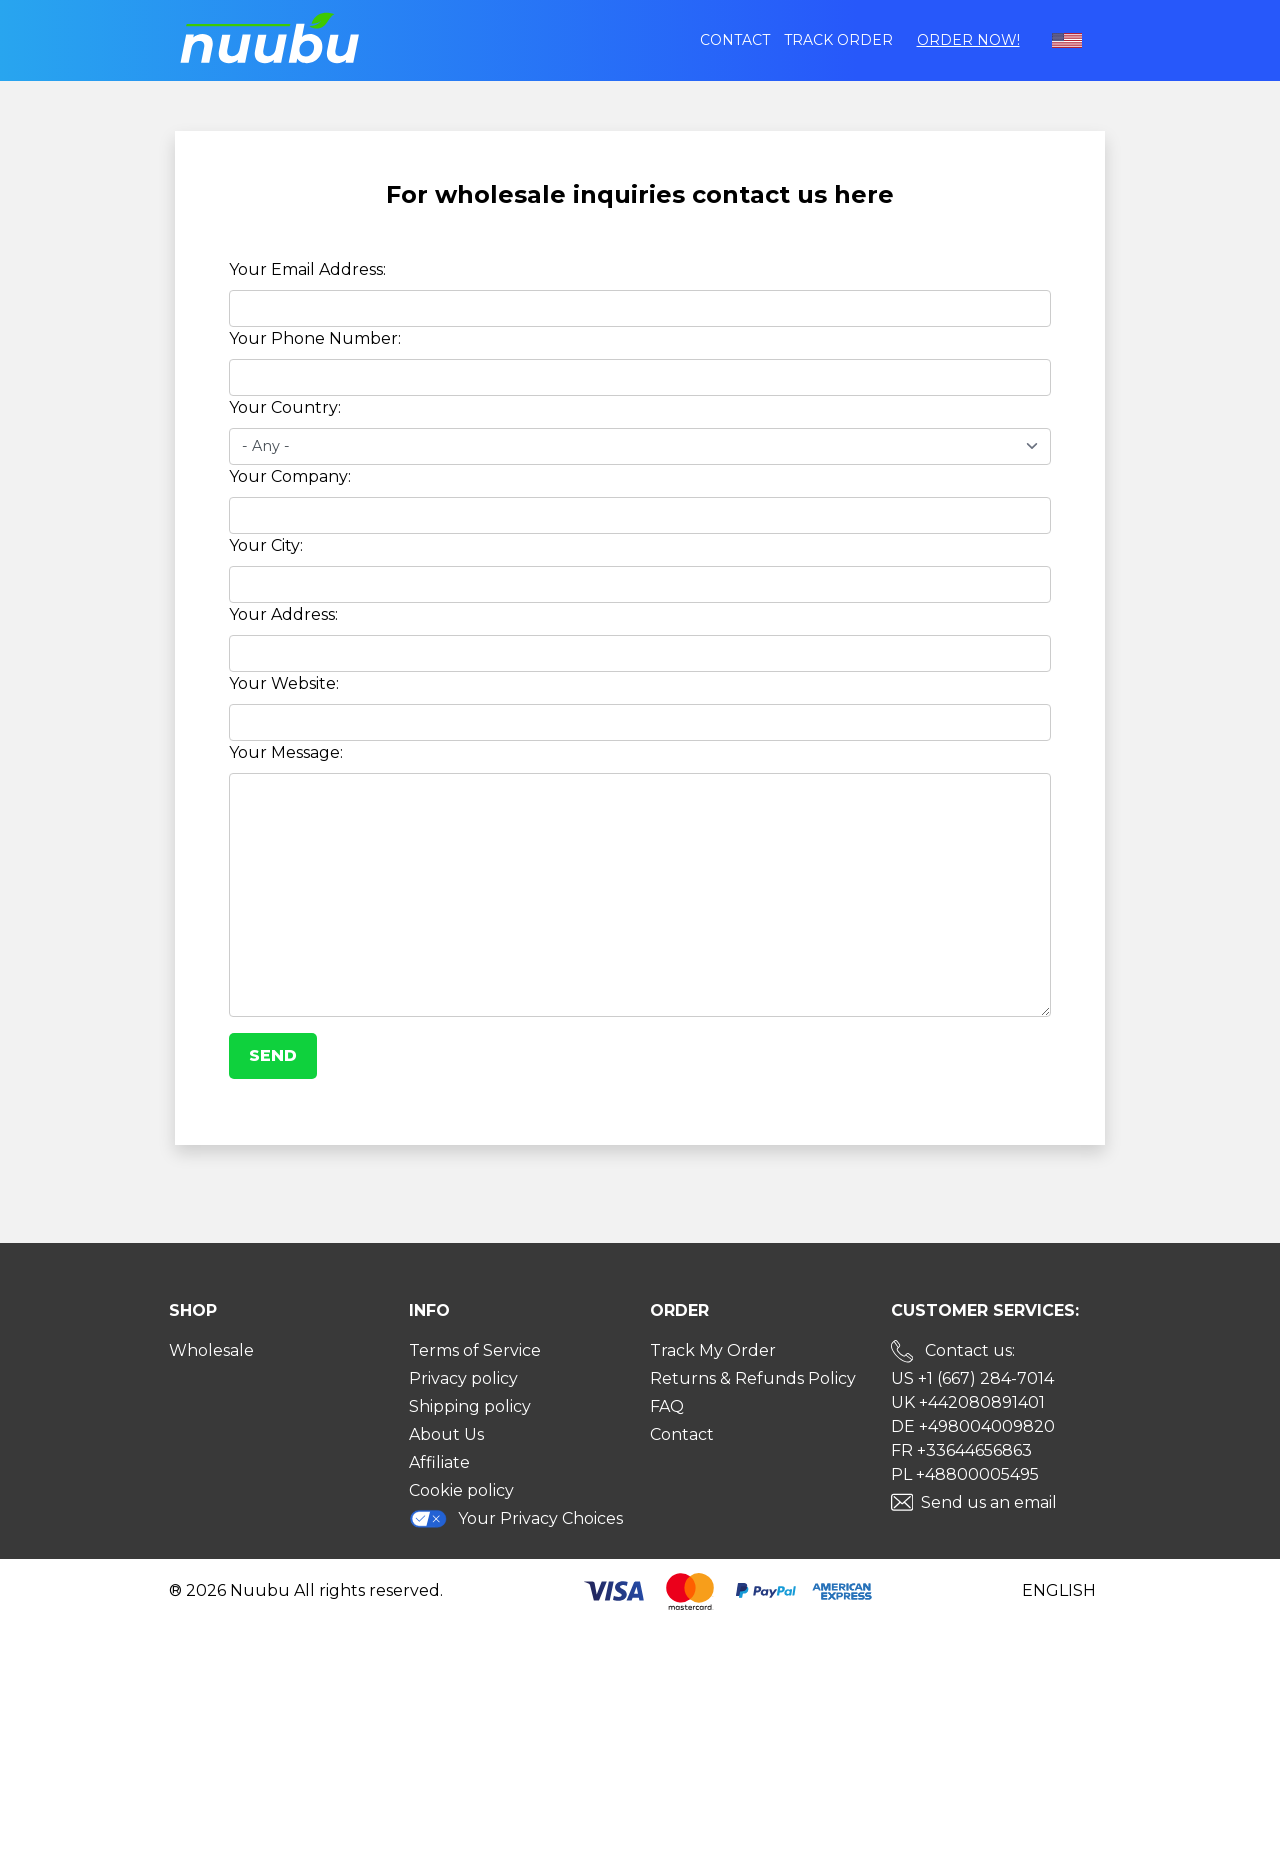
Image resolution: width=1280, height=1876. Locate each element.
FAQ (667, 1406)
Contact (735, 40)
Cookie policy (461, 1490)
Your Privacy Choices (516, 1518)
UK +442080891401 (968, 1402)
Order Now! (968, 40)
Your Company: (290, 476)
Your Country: (285, 407)
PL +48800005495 (965, 1474)
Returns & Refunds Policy (753, 1378)
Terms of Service (475, 1350)
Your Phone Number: (315, 338)
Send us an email (989, 1502)
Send (273, 1055)
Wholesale (211, 1350)
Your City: (266, 545)
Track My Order (713, 1350)
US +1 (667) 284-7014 (972, 1378)
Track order (838, 40)
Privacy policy (463, 1378)
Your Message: (286, 752)
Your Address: (283, 614)
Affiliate (439, 1462)
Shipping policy (470, 1406)
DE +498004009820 (973, 1426)
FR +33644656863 (961, 1450)
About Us (446, 1434)
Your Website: (284, 683)
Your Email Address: (307, 269)
